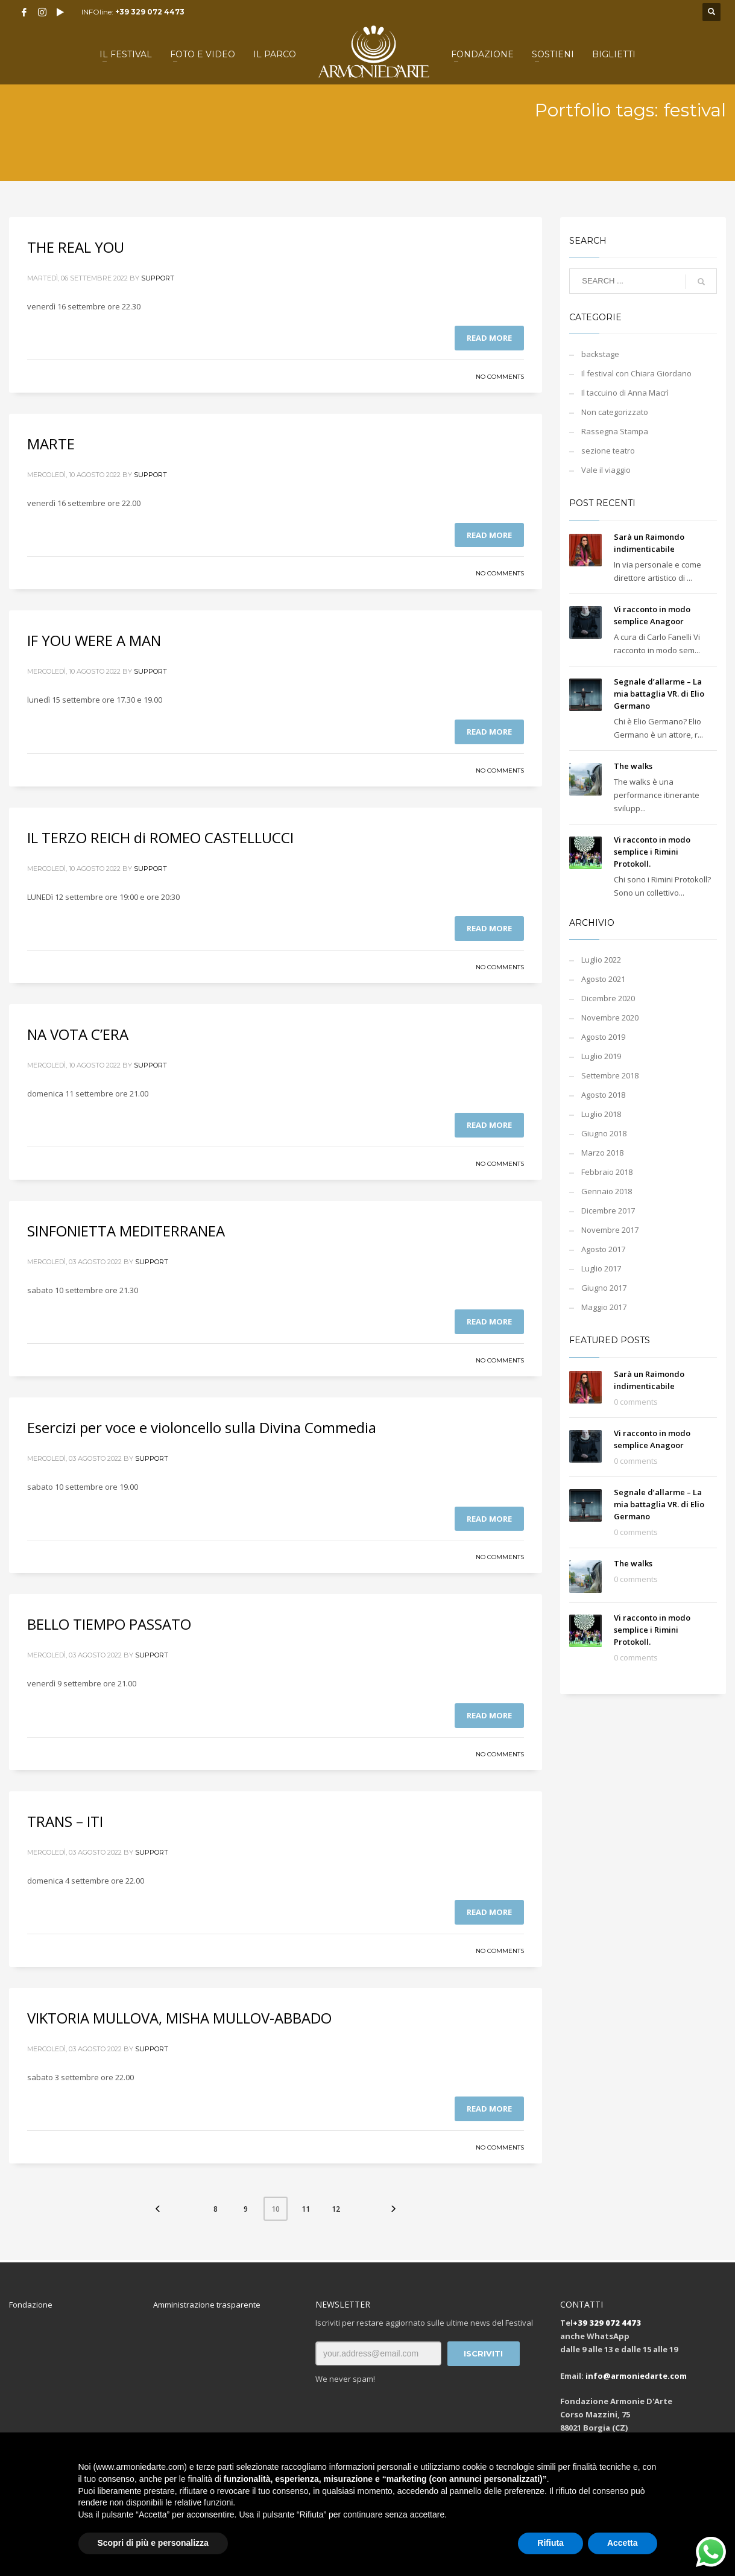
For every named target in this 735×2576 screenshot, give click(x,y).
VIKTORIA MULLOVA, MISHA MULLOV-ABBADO (179, 2018)
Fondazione (30, 2304)
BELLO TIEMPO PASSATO (109, 1624)
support (157, 278)
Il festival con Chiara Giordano (636, 373)
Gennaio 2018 (606, 1191)
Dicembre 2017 (608, 1210)
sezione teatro (608, 450)
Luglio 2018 (601, 1114)
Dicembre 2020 (608, 998)
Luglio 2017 (601, 1268)
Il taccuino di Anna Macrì (625, 392)
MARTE (51, 444)
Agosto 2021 (603, 978)
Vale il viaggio (606, 469)
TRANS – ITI (65, 1821)
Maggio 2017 (603, 1307)
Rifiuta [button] (550, 2543)
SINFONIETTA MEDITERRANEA (126, 1231)
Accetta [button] (622, 2543)
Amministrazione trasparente (206, 2304)
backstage (600, 354)
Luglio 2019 (601, 1056)
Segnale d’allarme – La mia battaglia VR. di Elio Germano (659, 693)
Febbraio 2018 (606, 1171)
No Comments (500, 377)
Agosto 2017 (603, 1249)
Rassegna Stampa (614, 431)
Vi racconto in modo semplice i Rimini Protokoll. (652, 851)
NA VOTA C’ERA (77, 1034)
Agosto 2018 (603, 1094)
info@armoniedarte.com (636, 2375)
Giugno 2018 (603, 1133)
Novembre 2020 (610, 1017)
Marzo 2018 (602, 1152)
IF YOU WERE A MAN (94, 640)
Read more (489, 337)
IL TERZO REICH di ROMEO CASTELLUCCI (160, 837)
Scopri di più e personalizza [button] (153, 2543)
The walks (633, 766)
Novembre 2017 (610, 1229)
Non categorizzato (614, 412)
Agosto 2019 (603, 1036)
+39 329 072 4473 (150, 11)
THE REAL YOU (75, 247)
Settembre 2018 (610, 1075)
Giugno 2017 (603, 1287)
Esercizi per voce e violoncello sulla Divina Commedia (201, 1427)
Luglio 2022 (601, 959)
